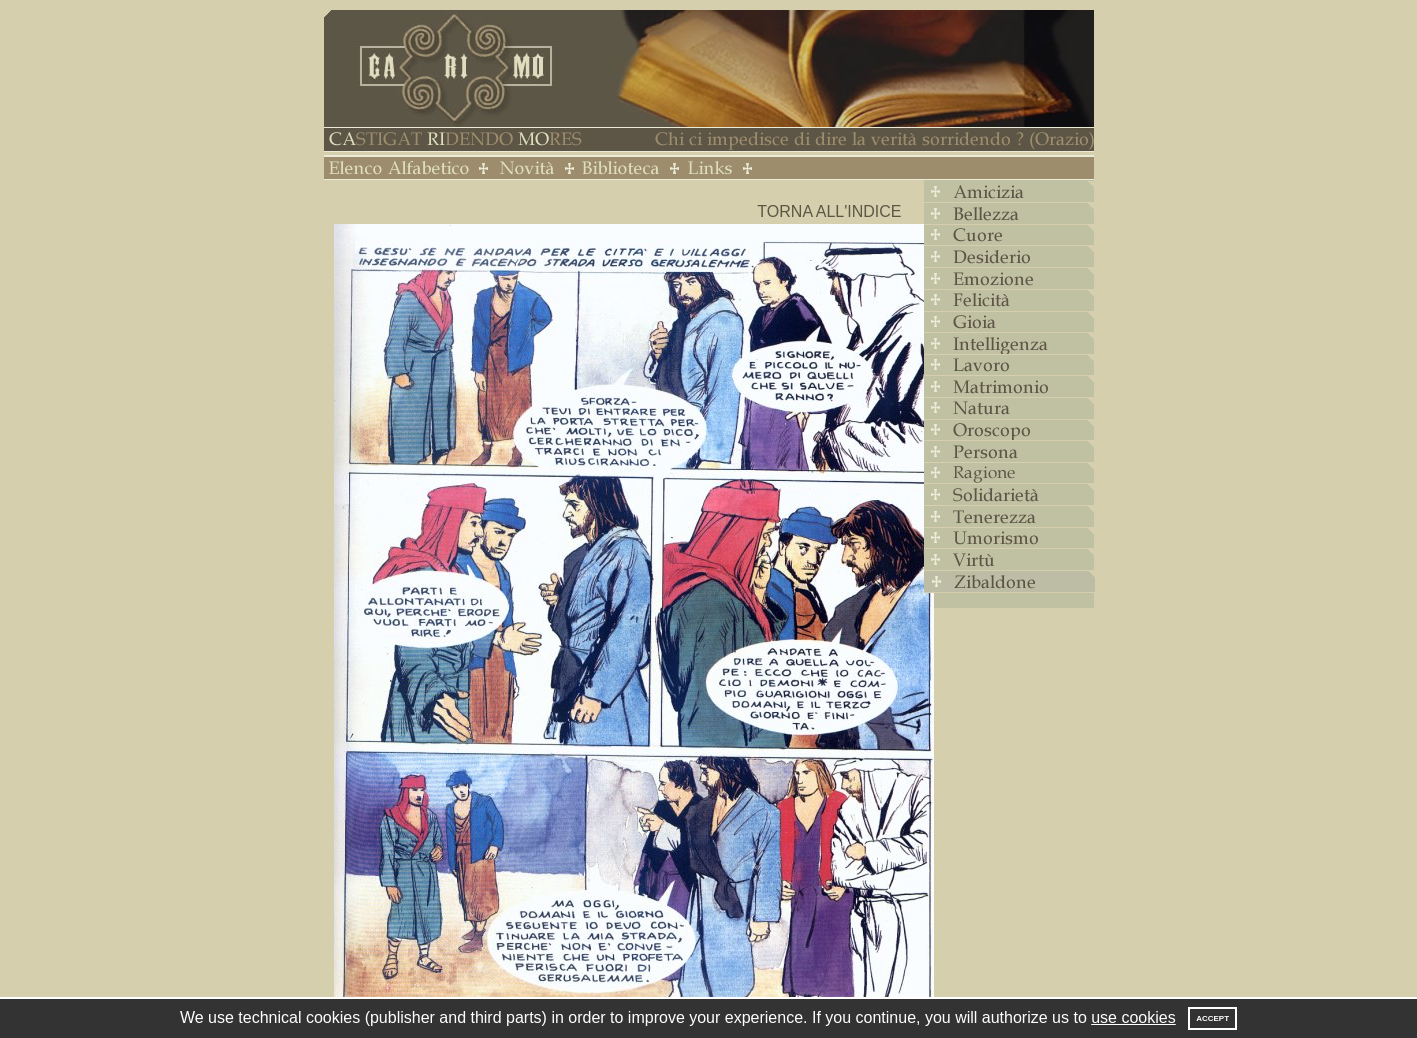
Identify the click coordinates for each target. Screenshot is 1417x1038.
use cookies (1133, 1017)
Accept (1212, 1018)
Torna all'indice (829, 211)
